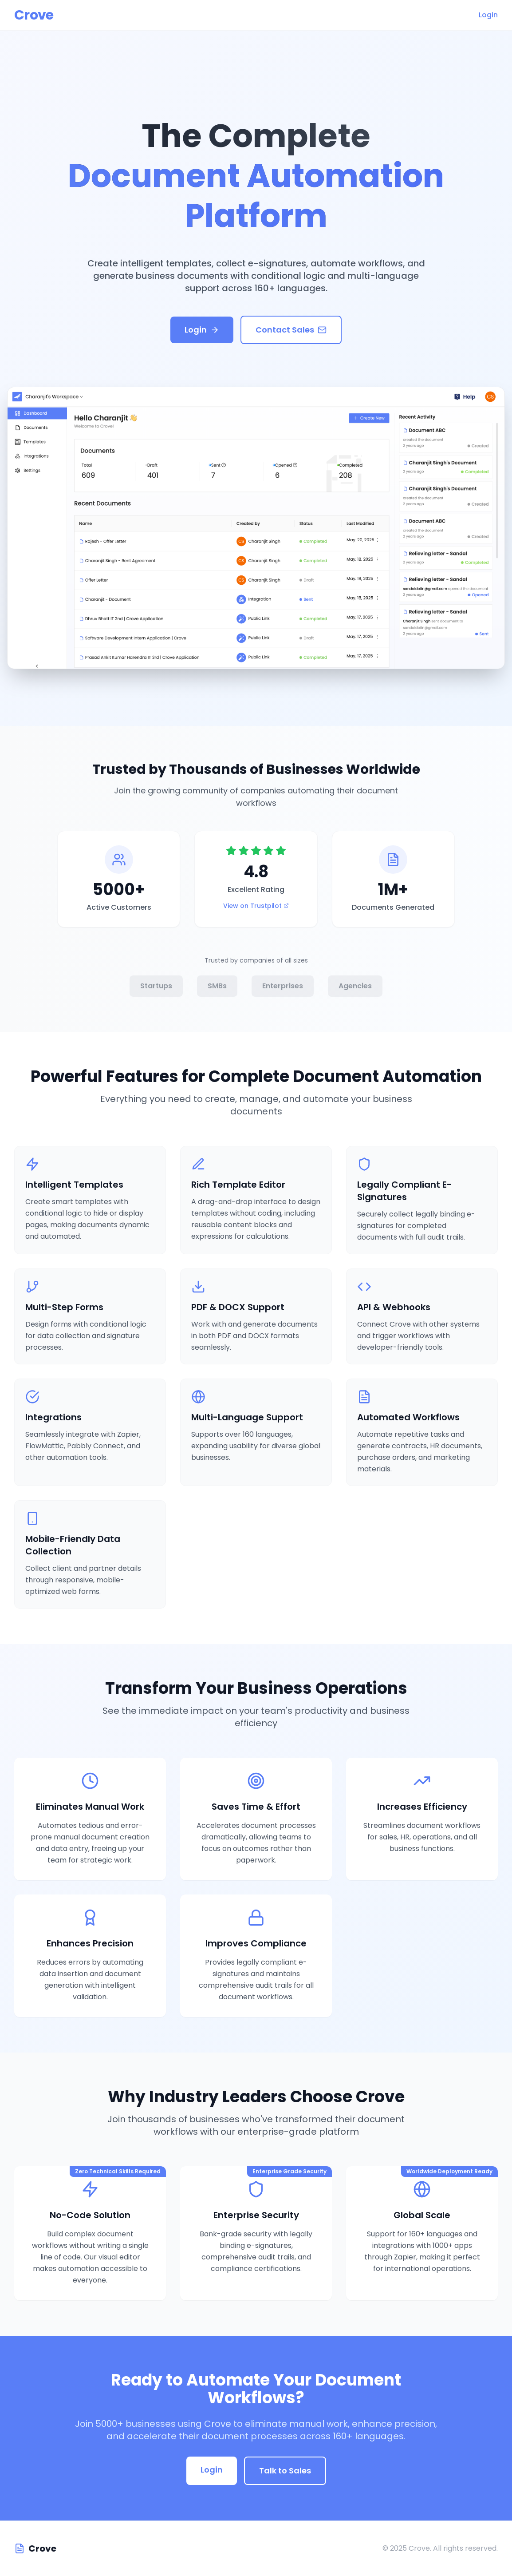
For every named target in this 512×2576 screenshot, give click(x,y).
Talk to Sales (285, 2470)
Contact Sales (291, 331)
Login (488, 15)
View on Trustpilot (256, 905)
